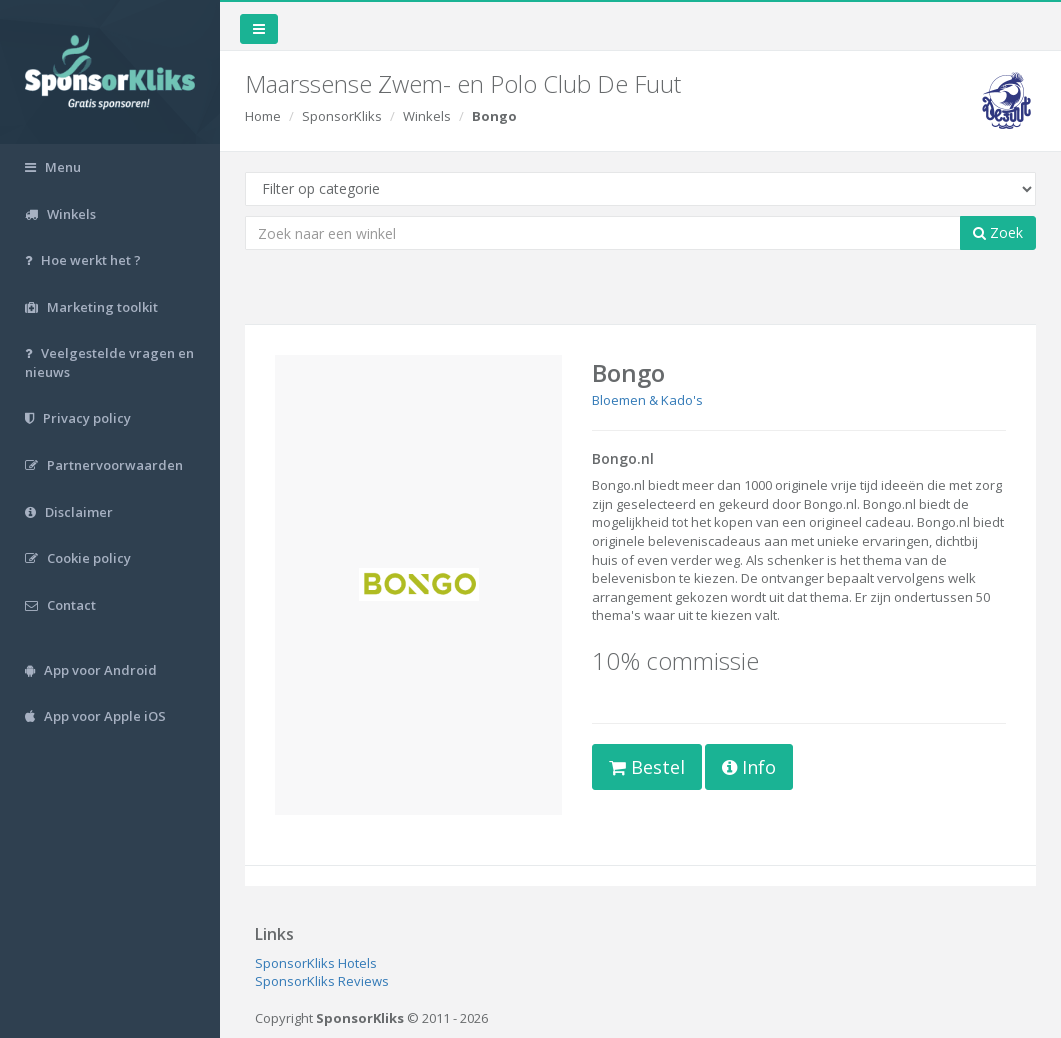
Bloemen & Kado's (647, 400)
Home (263, 116)
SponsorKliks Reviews (322, 981)
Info (749, 767)
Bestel (647, 767)
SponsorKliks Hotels (316, 963)
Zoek (998, 232)
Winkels (427, 116)
